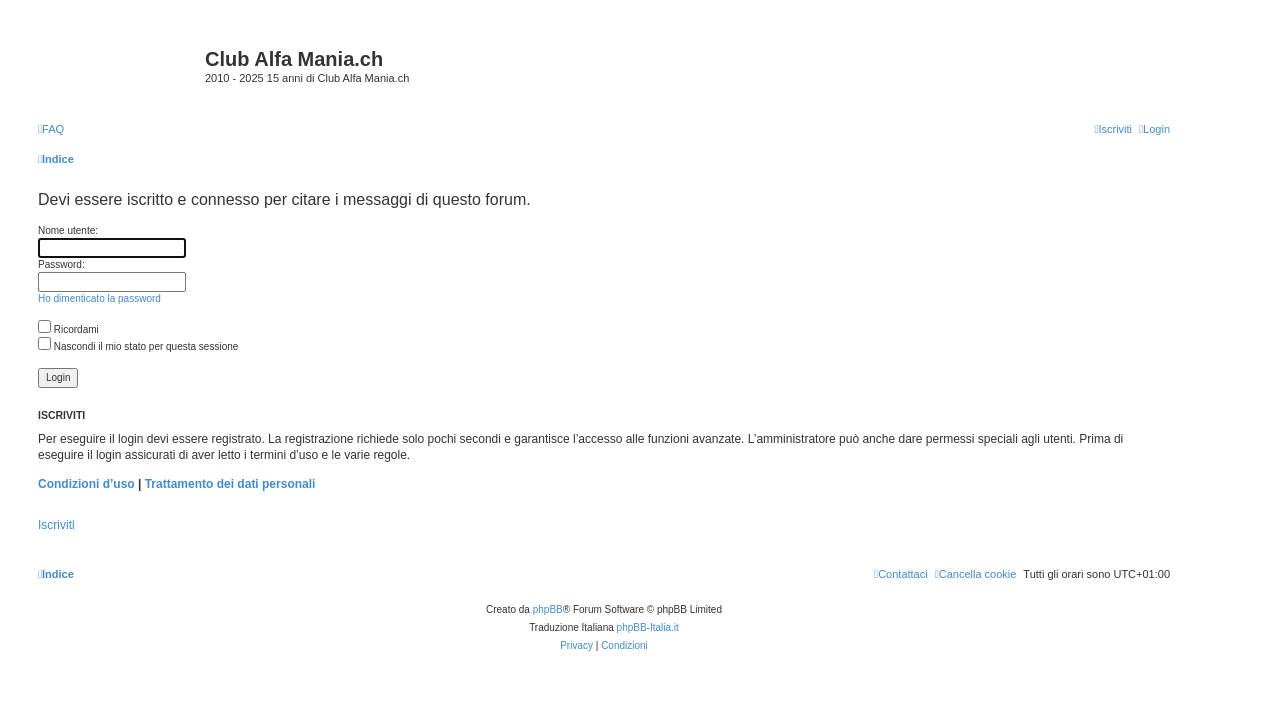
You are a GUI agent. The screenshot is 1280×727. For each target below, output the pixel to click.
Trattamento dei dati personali (230, 484)
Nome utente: (68, 230)
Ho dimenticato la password (99, 298)
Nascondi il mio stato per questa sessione (138, 346)
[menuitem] (51, 129)
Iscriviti (56, 525)
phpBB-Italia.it (648, 627)
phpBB (548, 609)
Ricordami (68, 329)
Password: (61, 264)
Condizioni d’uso (86, 484)
